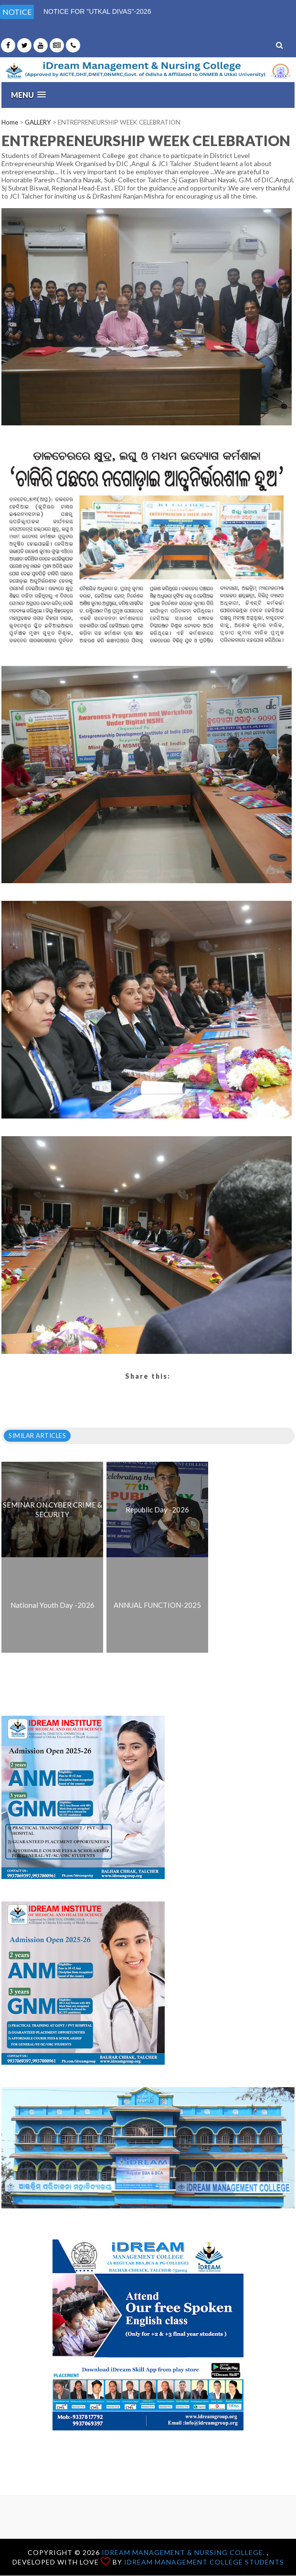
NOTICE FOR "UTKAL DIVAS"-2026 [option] (97, 11)
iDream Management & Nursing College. (184, 2552)
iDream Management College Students (204, 2562)
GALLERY (38, 122)
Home (9, 122)
